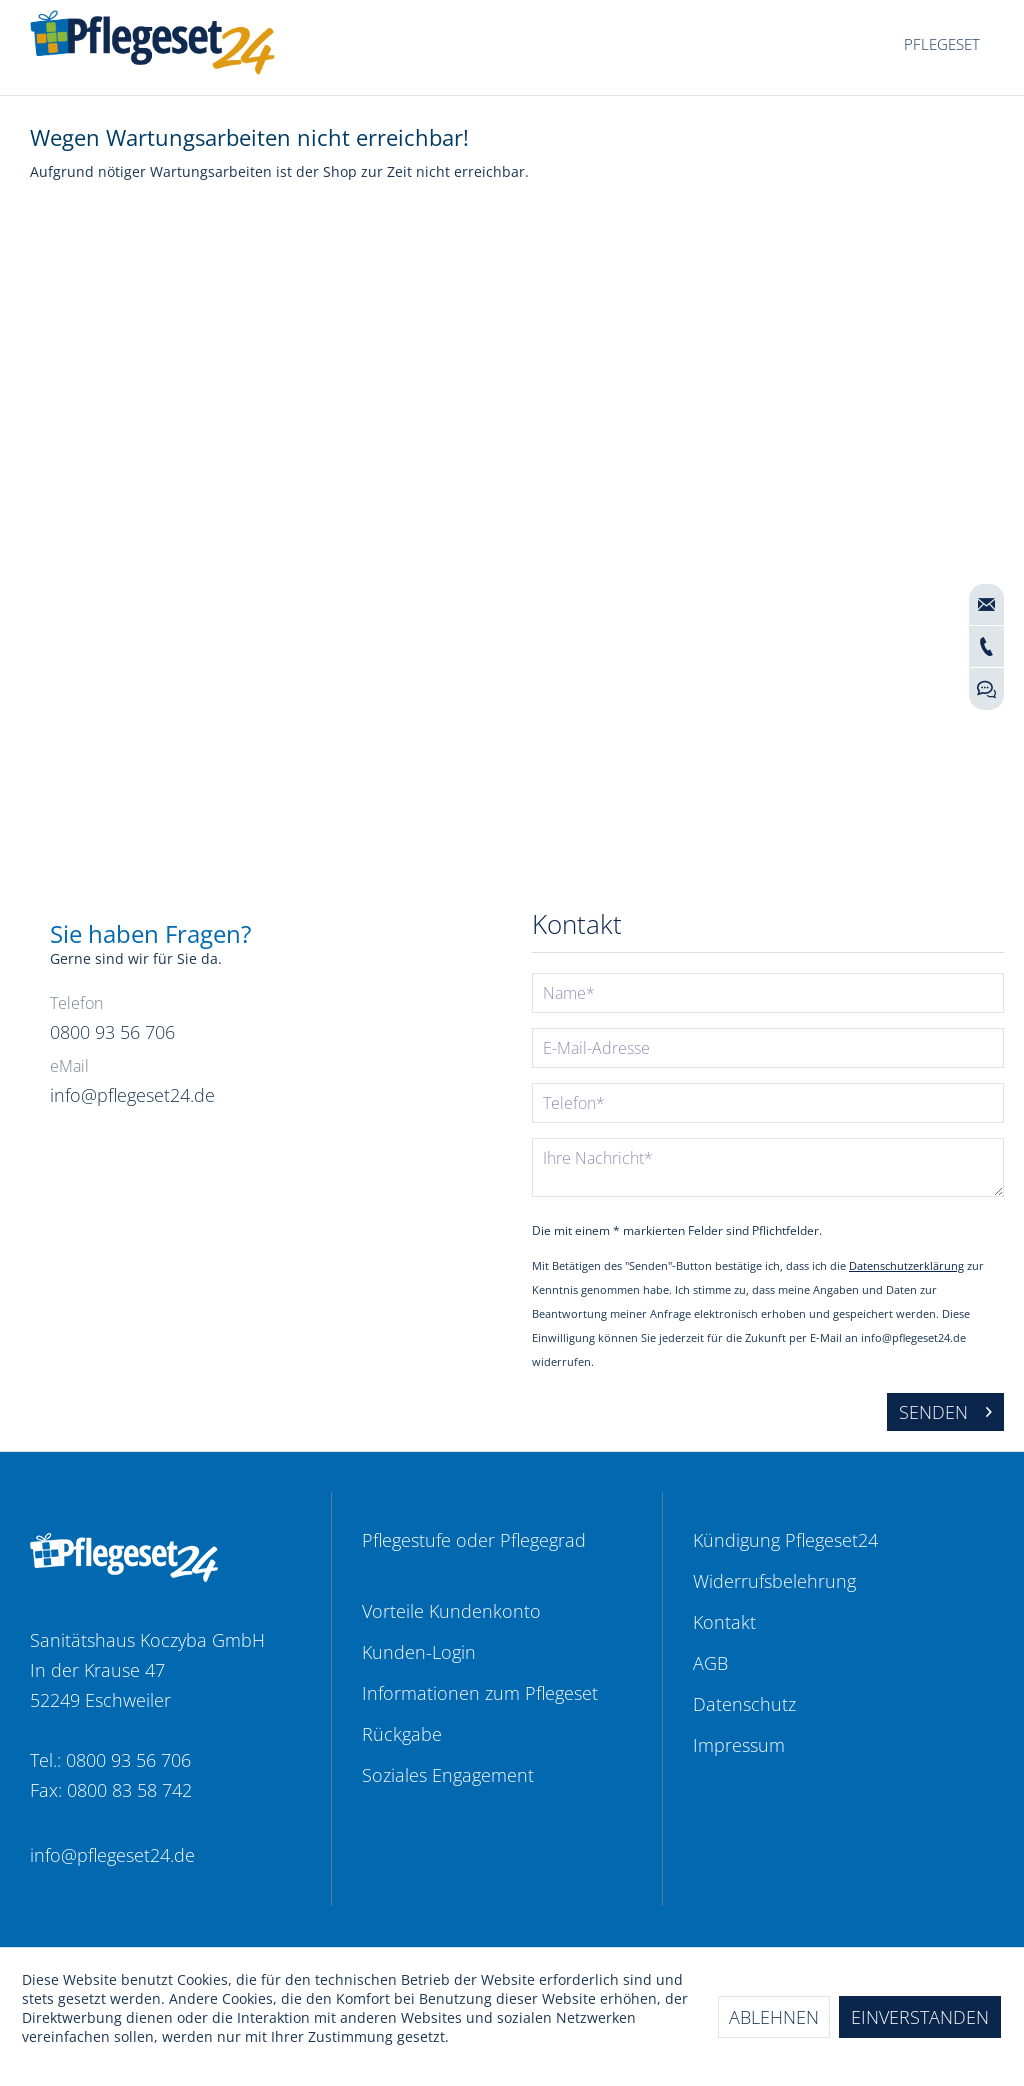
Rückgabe (402, 1734)
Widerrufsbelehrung (774, 1581)
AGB (710, 1663)
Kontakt (724, 1622)
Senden (945, 1410)
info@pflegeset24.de (112, 1855)
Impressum (739, 1745)
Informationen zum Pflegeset (480, 1693)
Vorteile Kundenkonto (451, 1611)
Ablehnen (774, 2017)
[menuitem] (942, 45)
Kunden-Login (419, 1652)
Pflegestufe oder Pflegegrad (474, 1540)
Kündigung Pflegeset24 (785, 1540)
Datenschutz (744, 1704)
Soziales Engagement (448, 1775)
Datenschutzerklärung (906, 1265)
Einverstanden (920, 2017)
